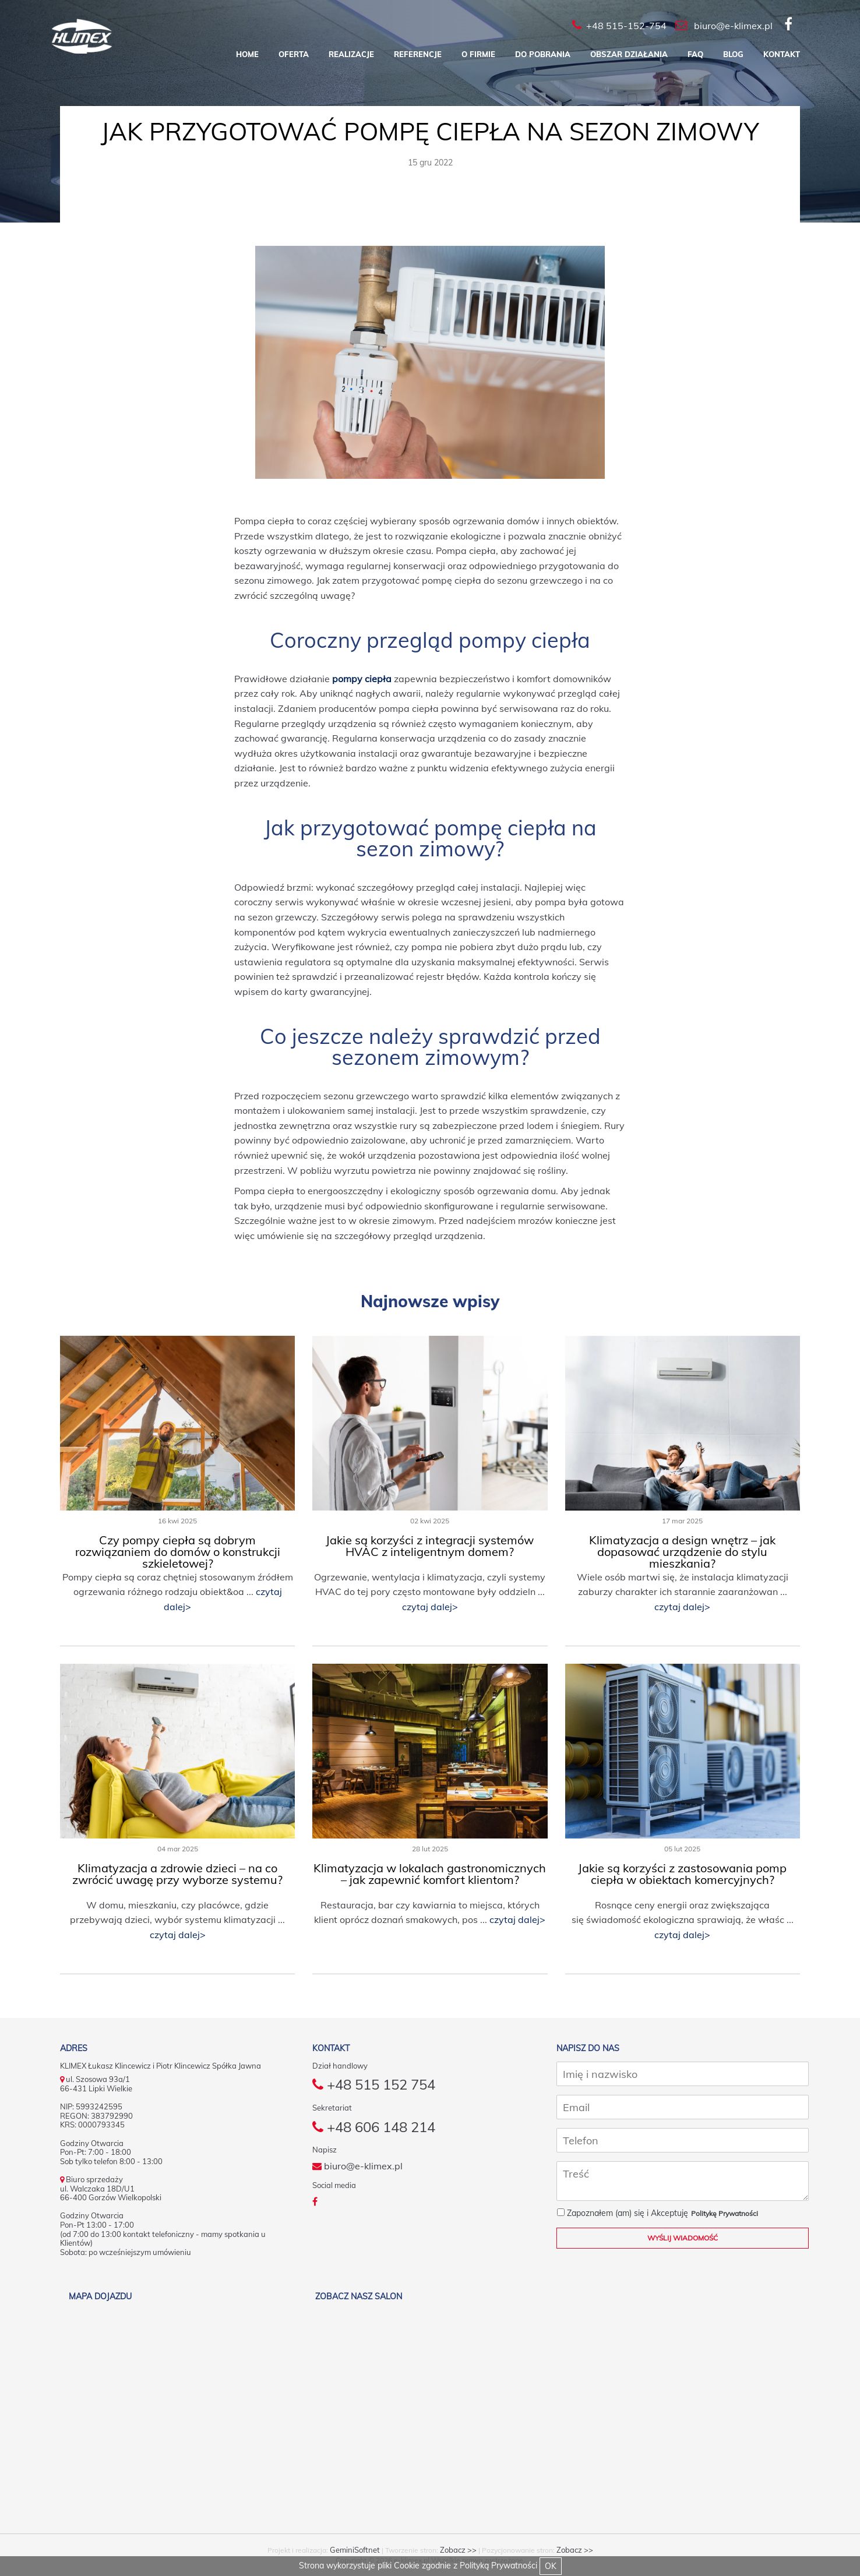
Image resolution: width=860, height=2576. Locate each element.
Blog (733, 54)
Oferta (294, 54)
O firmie (478, 54)
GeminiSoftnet (355, 2549)
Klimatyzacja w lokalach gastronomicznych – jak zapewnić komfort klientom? (429, 1874)
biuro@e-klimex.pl (357, 2166)
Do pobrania (542, 54)
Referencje (418, 54)
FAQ (695, 54)
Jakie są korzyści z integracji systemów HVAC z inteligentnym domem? (430, 1546)
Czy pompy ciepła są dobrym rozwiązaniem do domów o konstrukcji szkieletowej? (177, 1552)
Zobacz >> (458, 2549)
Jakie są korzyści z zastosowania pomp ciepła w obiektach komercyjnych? (682, 1874)
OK (550, 2566)
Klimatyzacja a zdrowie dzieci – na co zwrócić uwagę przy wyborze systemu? (177, 1874)
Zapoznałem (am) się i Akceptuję (622, 2213)
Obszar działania (629, 54)
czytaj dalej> (430, 1606)
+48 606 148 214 (373, 2127)
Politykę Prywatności (724, 2213)
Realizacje (351, 54)
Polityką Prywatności (498, 2565)
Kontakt (781, 54)
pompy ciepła (362, 678)
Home (247, 54)
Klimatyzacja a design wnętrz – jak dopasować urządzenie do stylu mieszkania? (682, 1552)
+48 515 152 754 (373, 2084)
